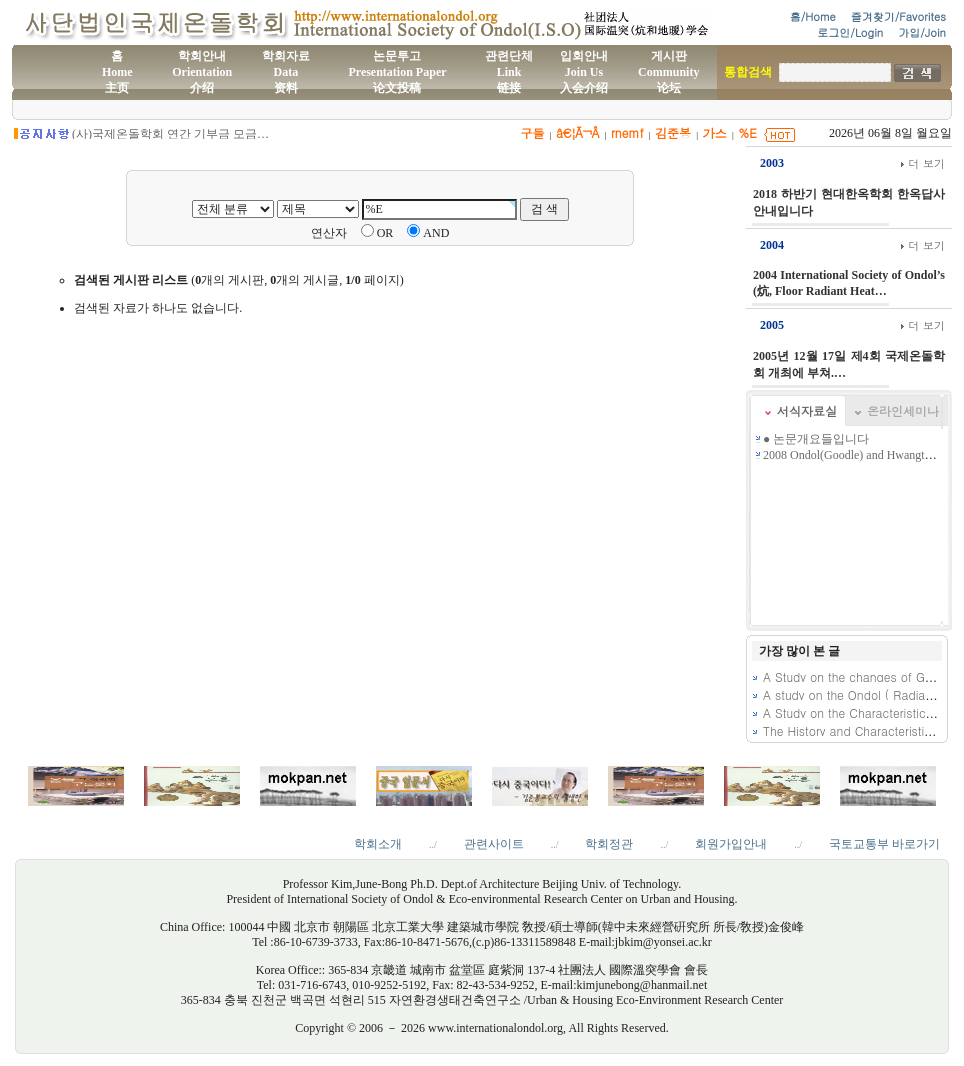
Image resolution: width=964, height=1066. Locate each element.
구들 (532, 132)
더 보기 (923, 163)
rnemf (627, 132)
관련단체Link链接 (509, 72)
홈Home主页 (117, 72)
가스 (715, 132)
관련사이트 (494, 844)
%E (747, 132)
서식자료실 (807, 410)
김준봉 (673, 132)
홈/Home (813, 16)
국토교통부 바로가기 (884, 844)
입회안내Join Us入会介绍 (584, 72)
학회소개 (378, 844)
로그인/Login (850, 32)
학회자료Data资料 (286, 72)
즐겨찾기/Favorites (898, 16)
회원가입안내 (731, 844)
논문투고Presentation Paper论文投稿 (397, 72)
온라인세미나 (903, 410)
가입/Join (922, 32)
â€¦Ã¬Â (577, 132)
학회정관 (609, 844)
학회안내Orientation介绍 (202, 72)
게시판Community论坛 (668, 72)
